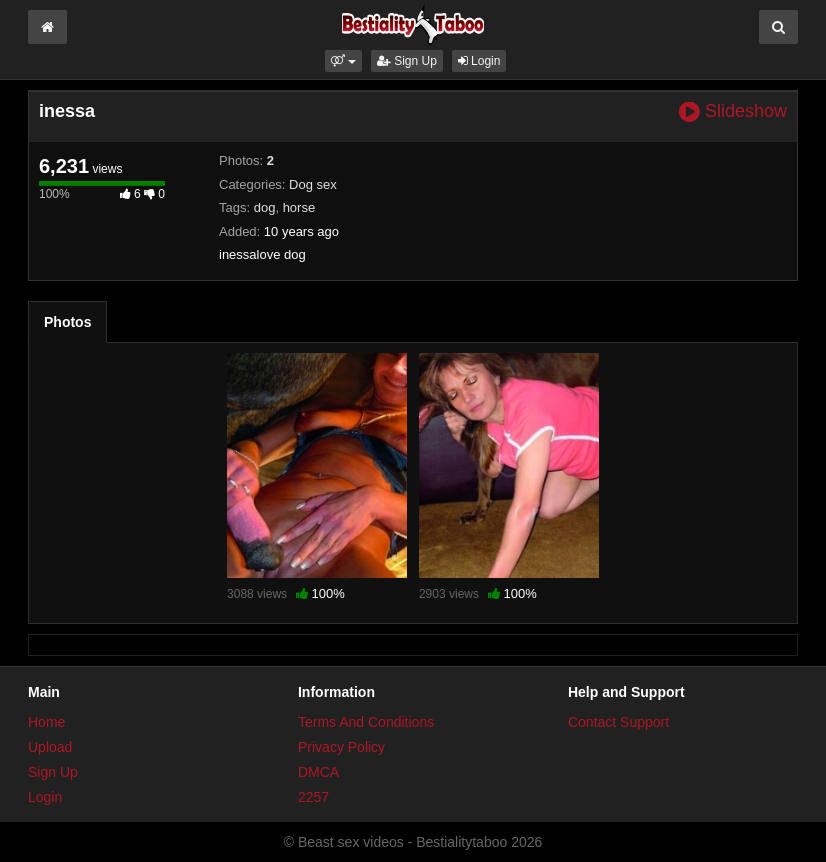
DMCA (318, 772)
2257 (313, 797)
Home (46, 722)
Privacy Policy (341, 747)
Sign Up (407, 61)
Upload (50, 747)
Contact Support (618, 722)
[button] (343, 61)
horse (299, 207)
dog (265, 207)
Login (479, 61)
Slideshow (733, 111)
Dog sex (313, 184)
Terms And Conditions (366, 722)
